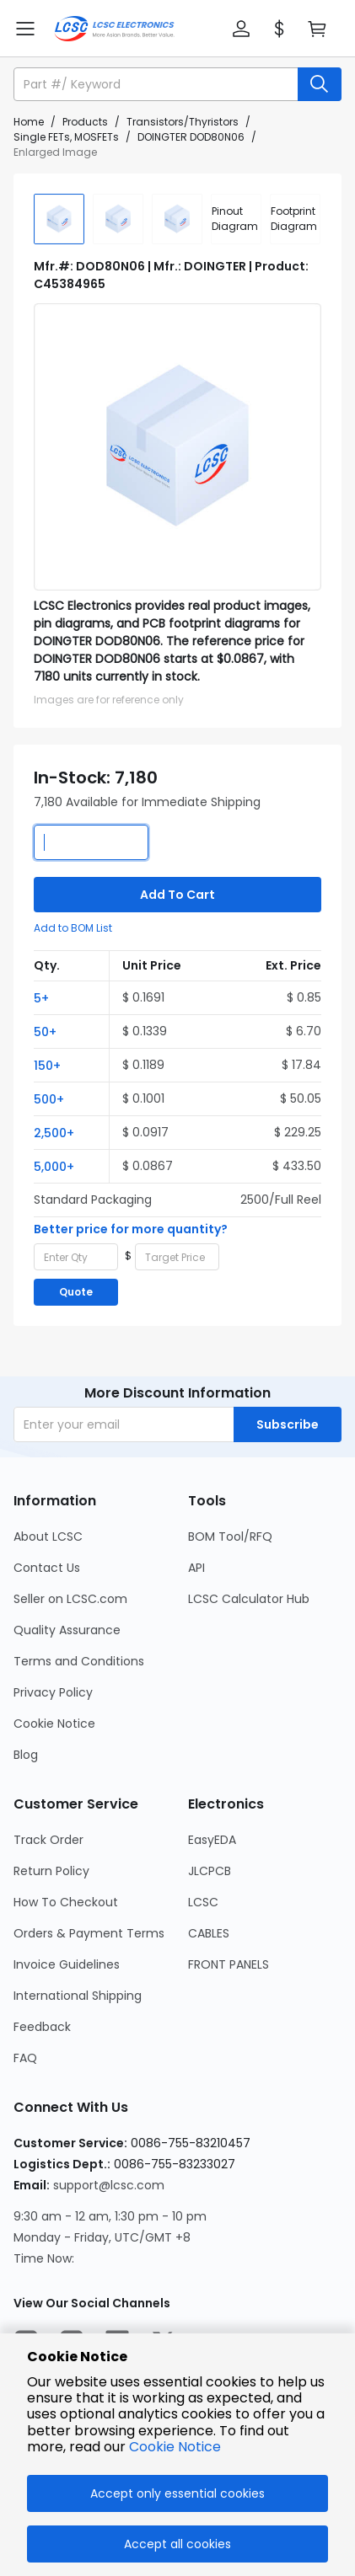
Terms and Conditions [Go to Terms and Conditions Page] (78, 1661)
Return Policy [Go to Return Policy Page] (51, 1871)
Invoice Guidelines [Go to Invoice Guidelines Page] (66, 1964)
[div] (236, 219)
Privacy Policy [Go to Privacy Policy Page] (53, 1692)
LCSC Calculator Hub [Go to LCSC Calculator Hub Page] (248, 1598)
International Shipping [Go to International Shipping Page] (77, 1995)
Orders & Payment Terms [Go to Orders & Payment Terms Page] (88, 1933)
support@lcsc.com (108, 2185)
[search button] (320, 84)
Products (85, 122)
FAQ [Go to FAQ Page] (25, 2058)
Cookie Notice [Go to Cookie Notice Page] (54, 1723)
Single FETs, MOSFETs (66, 137)
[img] (59, 219)
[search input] (157, 84)
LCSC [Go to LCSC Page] (203, 1902)
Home (28, 122)
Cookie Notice (175, 2446)
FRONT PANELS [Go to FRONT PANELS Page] (228, 1964)
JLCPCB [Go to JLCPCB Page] (209, 1871)
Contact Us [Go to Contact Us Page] (46, 1567)
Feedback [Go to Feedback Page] (42, 2026)
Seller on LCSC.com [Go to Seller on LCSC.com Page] (70, 1598)
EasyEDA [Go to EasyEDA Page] (212, 1839)
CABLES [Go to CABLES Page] (208, 1933)
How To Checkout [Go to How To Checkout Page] (65, 1902)
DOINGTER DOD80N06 (191, 137)
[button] (241, 29)
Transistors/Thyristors (182, 122)
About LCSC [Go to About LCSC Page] (48, 1536)
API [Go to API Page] (196, 1567)
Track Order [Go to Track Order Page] (48, 1839)
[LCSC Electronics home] (114, 28)
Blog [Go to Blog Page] (25, 1754)
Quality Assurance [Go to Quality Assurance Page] (67, 1630)
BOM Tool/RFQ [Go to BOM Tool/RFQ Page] (230, 1536)
